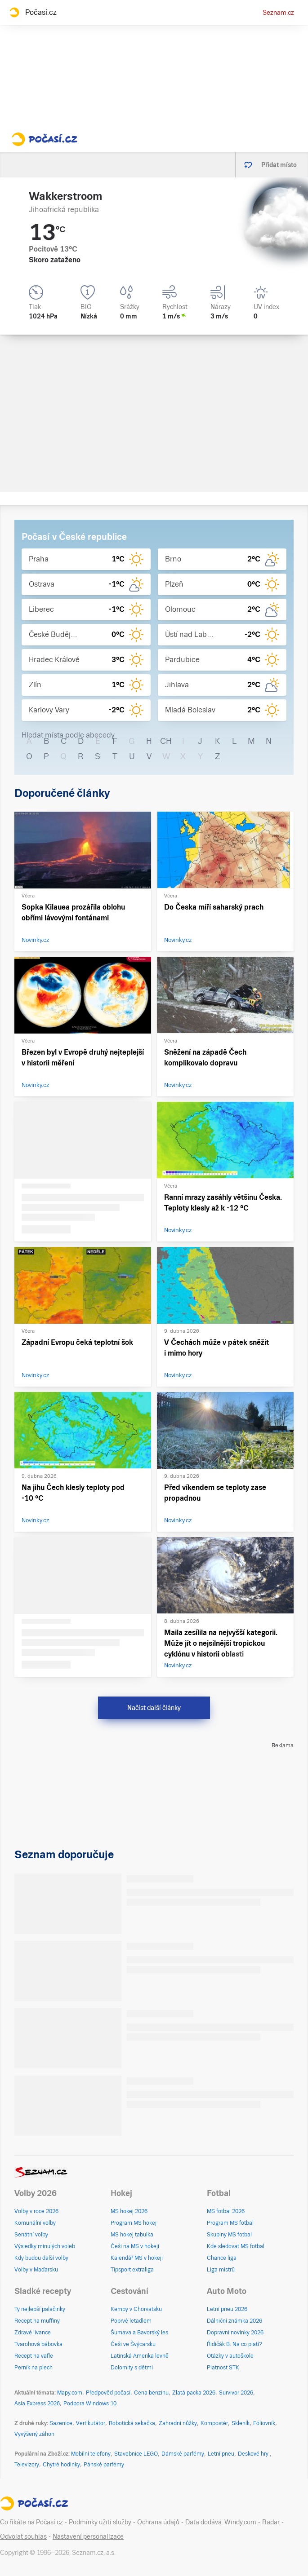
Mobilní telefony (91, 2454)
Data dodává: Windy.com (220, 2522)
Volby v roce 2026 (36, 2211)
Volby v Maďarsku (36, 2270)
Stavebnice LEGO (136, 2454)
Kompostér (214, 2423)
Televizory (26, 2464)
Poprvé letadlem (131, 2321)
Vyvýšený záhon (34, 2434)
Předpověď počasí (108, 2393)
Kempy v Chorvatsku (136, 2309)
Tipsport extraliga (132, 2270)
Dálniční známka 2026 (234, 2321)
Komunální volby (35, 2223)
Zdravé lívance (32, 2332)
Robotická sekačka (132, 2423)
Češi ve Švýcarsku (133, 2344)
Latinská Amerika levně (140, 2356)
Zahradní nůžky (178, 2423)
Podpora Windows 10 (89, 2403)
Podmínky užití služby (100, 2522)
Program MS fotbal (230, 2223)
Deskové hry (254, 2454)
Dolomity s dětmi (132, 2367)
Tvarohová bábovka (38, 2344)
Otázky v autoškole (230, 2356)
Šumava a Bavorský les (139, 2332)
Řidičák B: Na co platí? (234, 2344)
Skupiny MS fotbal (229, 2234)
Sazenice (60, 2423)
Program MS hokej (133, 2223)
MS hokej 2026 (129, 2211)
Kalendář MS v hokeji (137, 2258)
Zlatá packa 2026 (193, 2393)
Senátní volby (31, 2234)
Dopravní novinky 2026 (235, 2332)
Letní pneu (221, 2454)
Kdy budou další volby (41, 2258)
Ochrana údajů (158, 2522)
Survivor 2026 (236, 2393)
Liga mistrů (221, 2270)
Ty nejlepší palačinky (39, 2309)
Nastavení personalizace (88, 2536)
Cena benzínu (151, 2393)
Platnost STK (223, 2367)
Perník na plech (33, 2367)
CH (166, 741)
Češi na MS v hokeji (135, 2246)
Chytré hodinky (61, 2464)
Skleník (241, 2423)
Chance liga (222, 2258)
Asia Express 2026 (37, 2403)
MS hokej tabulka (132, 2234)
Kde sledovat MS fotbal (235, 2246)
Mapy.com (69, 2393)
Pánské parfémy (104, 2464)
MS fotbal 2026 (226, 2211)
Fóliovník (264, 2423)
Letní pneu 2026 (227, 2309)
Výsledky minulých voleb (44, 2246)
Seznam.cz (278, 12)
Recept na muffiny (37, 2321)
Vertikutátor (90, 2423)
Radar (271, 2522)
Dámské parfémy (182, 2454)
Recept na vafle (33, 2356)
